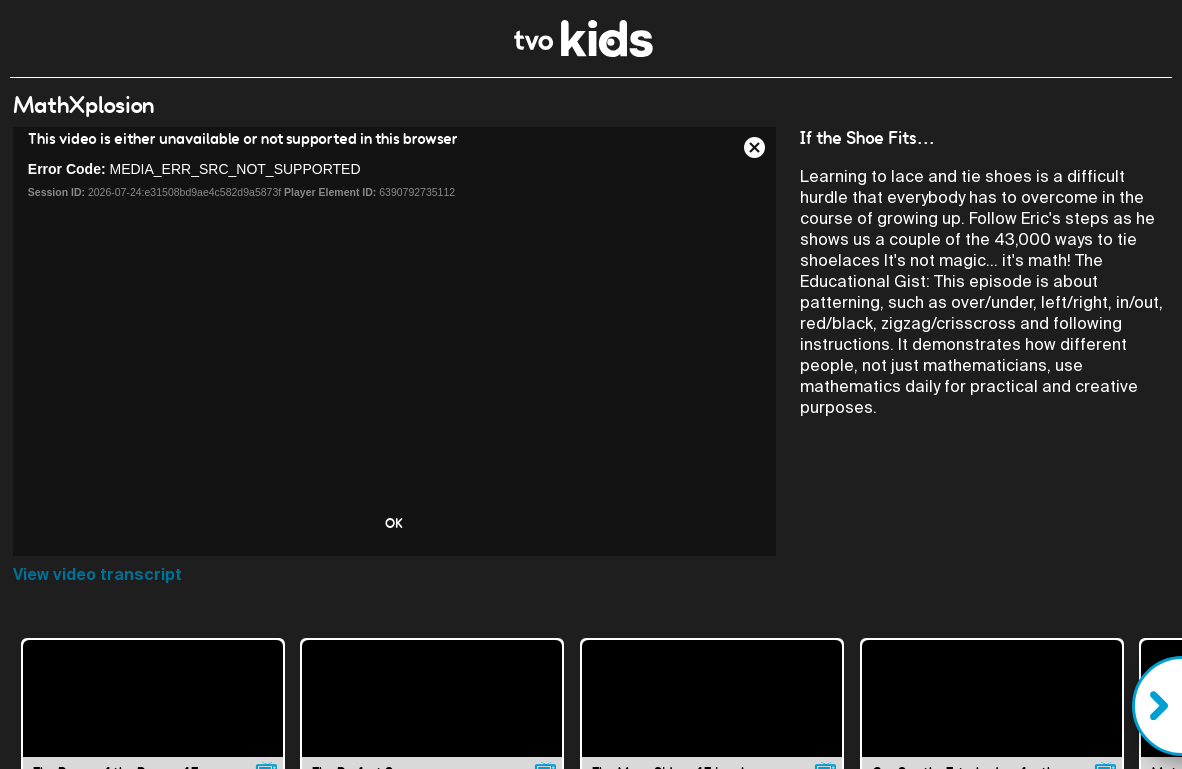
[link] (583, 51)
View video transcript (97, 574)
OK (394, 523)
